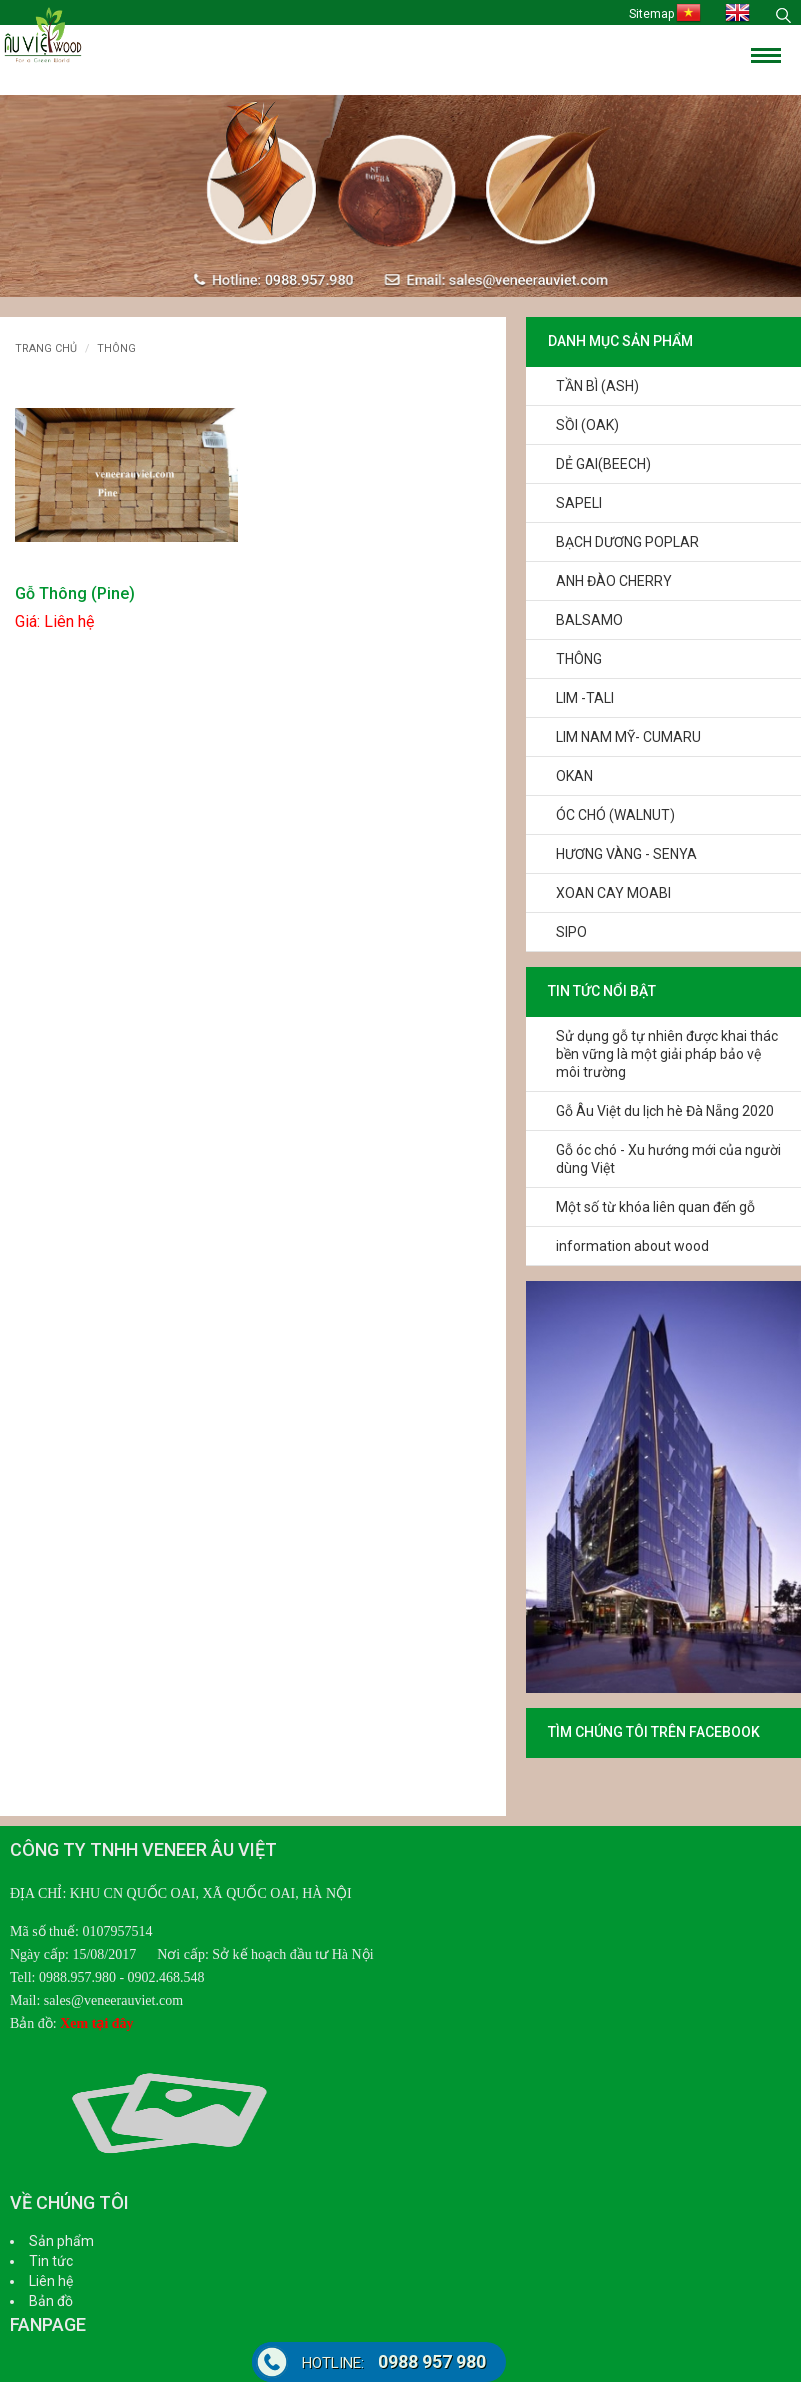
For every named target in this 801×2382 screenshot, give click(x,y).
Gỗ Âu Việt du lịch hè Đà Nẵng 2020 (665, 1111)
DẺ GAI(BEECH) (603, 464)
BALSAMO (589, 620)
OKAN (574, 776)
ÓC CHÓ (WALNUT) (615, 815)
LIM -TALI (585, 698)
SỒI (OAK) (587, 425)
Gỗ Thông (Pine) (75, 593)
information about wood (632, 1246)
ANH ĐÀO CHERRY (614, 581)
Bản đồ (51, 2301)
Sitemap (651, 14)
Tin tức (51, 2261)
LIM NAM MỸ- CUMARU (628, 737)
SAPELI (579, 503)
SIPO (571, 932)
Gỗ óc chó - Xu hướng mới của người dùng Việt (668, 1159)
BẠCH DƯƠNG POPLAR (627, 542)
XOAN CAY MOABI (613, 893)
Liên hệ (51, 2281)
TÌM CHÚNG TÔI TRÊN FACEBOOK (654, 1732)
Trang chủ (46, 348)
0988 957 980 (394, 2361)
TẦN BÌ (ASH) (597, 386)
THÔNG (579, 659)
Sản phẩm (61, 2241)
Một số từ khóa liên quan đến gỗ (655, 1207)
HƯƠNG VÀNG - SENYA (626, 854)
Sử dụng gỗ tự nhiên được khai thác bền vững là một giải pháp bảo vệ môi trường (667, 1054)
